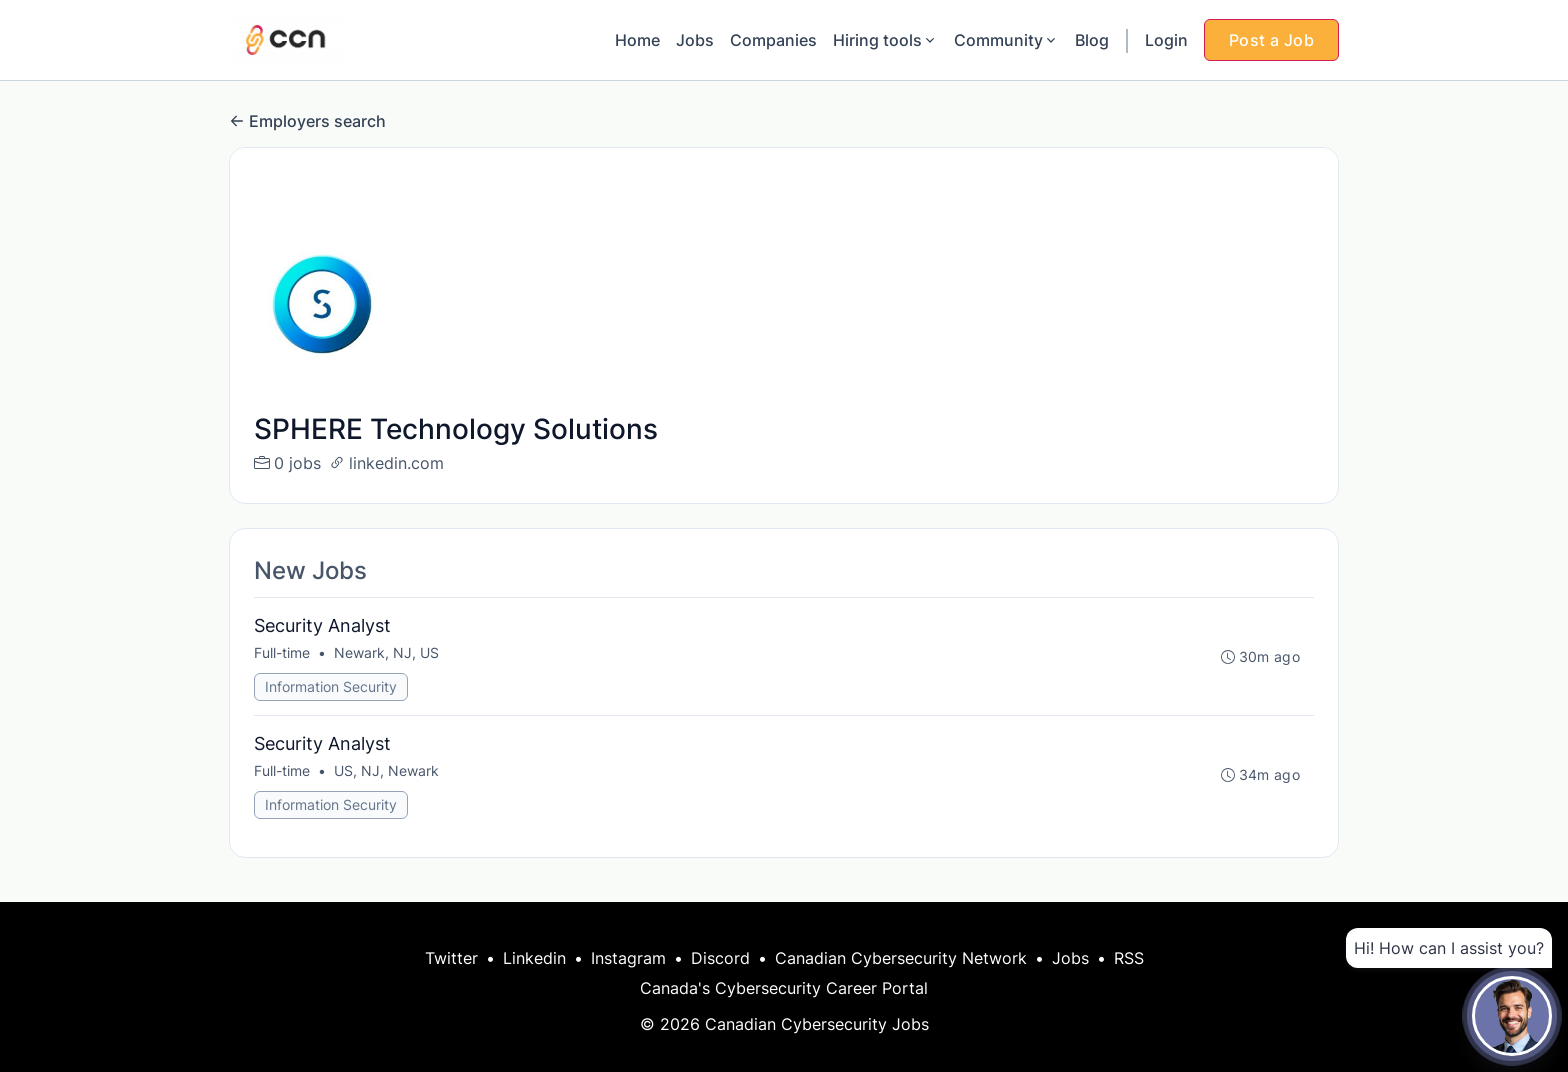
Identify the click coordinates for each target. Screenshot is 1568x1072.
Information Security (331, 686)
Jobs (695, 40)
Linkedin (534, 958)
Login (1166, 40)
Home (637, 40)
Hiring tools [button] (885, 40)
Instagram (628, 958)
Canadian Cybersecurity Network (901, 958)
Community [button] (1006, 40)
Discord (720, 958)
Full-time (282, 652)
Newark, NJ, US (386, 652)
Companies (773, 40)
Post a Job (1271, 40)
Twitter (451, 958)
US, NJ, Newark (386, 770)
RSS (1129, 958)
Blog (1092, 40)
